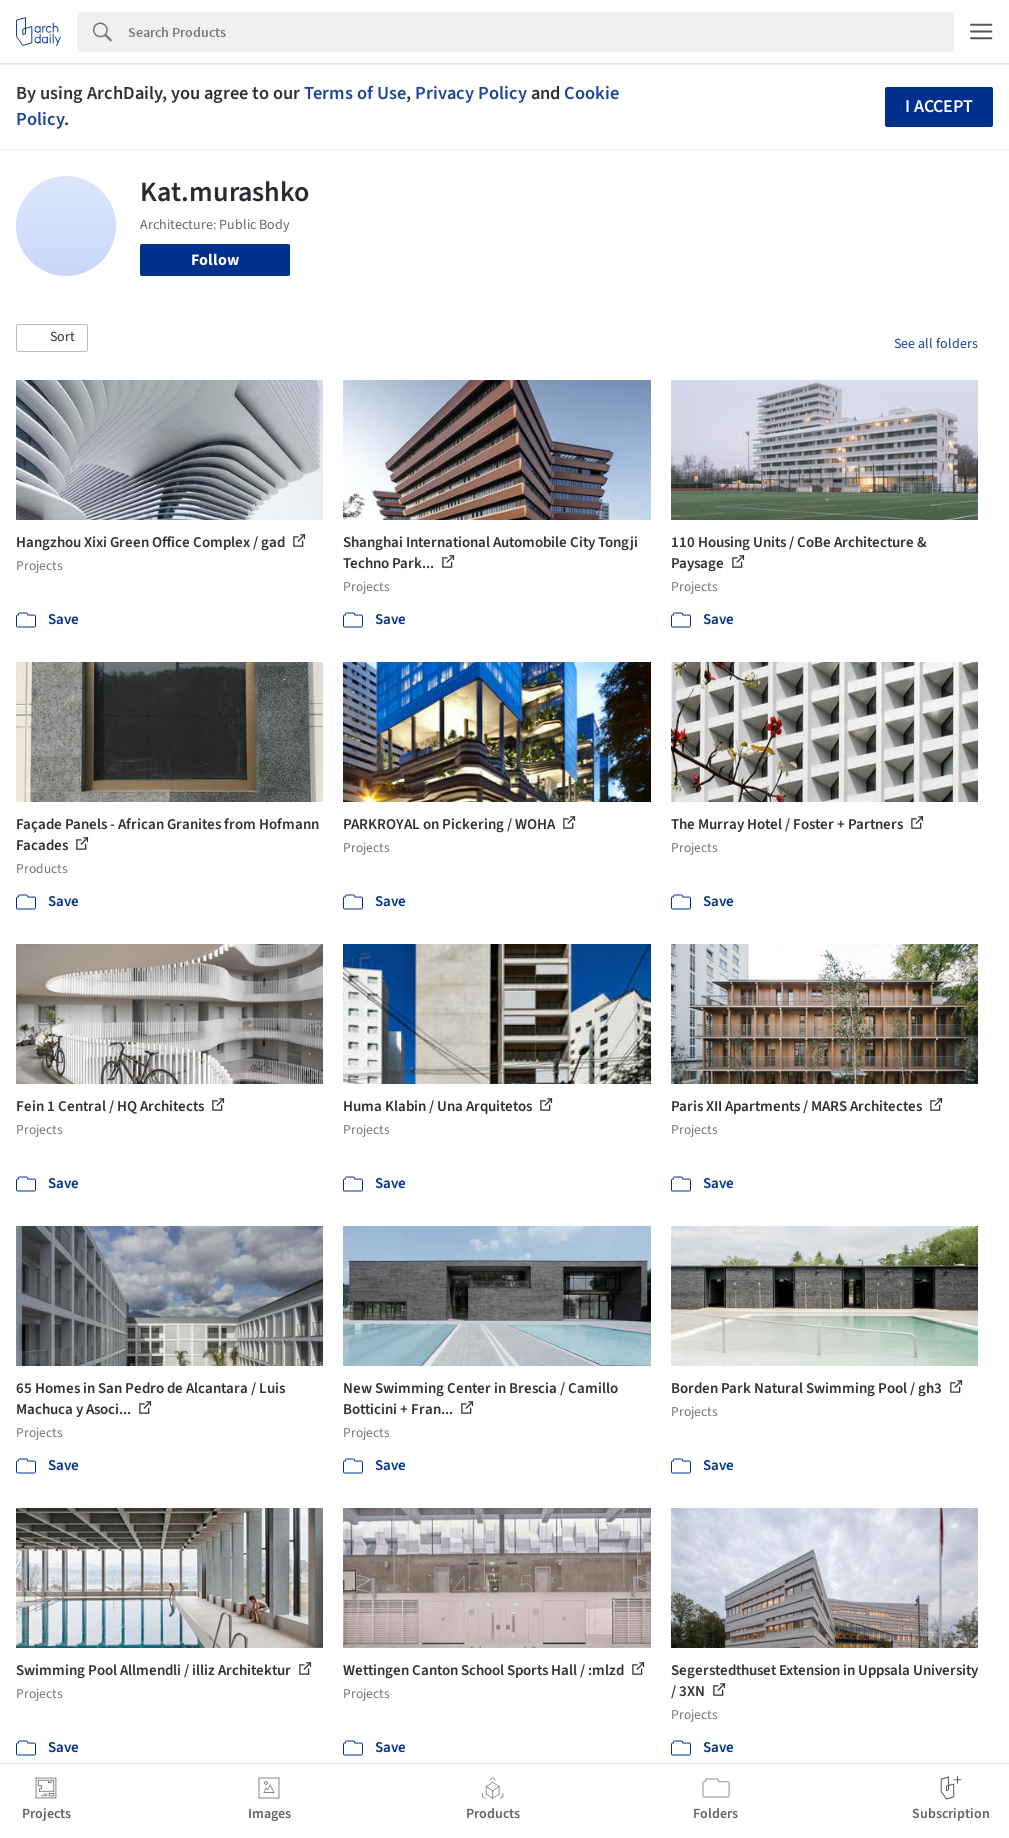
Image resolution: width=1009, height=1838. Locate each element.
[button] (52, 338)
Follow (215, 260)
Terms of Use (355, 93)
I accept (939, 106)
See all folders (936, 344)
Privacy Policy (471, 93)
